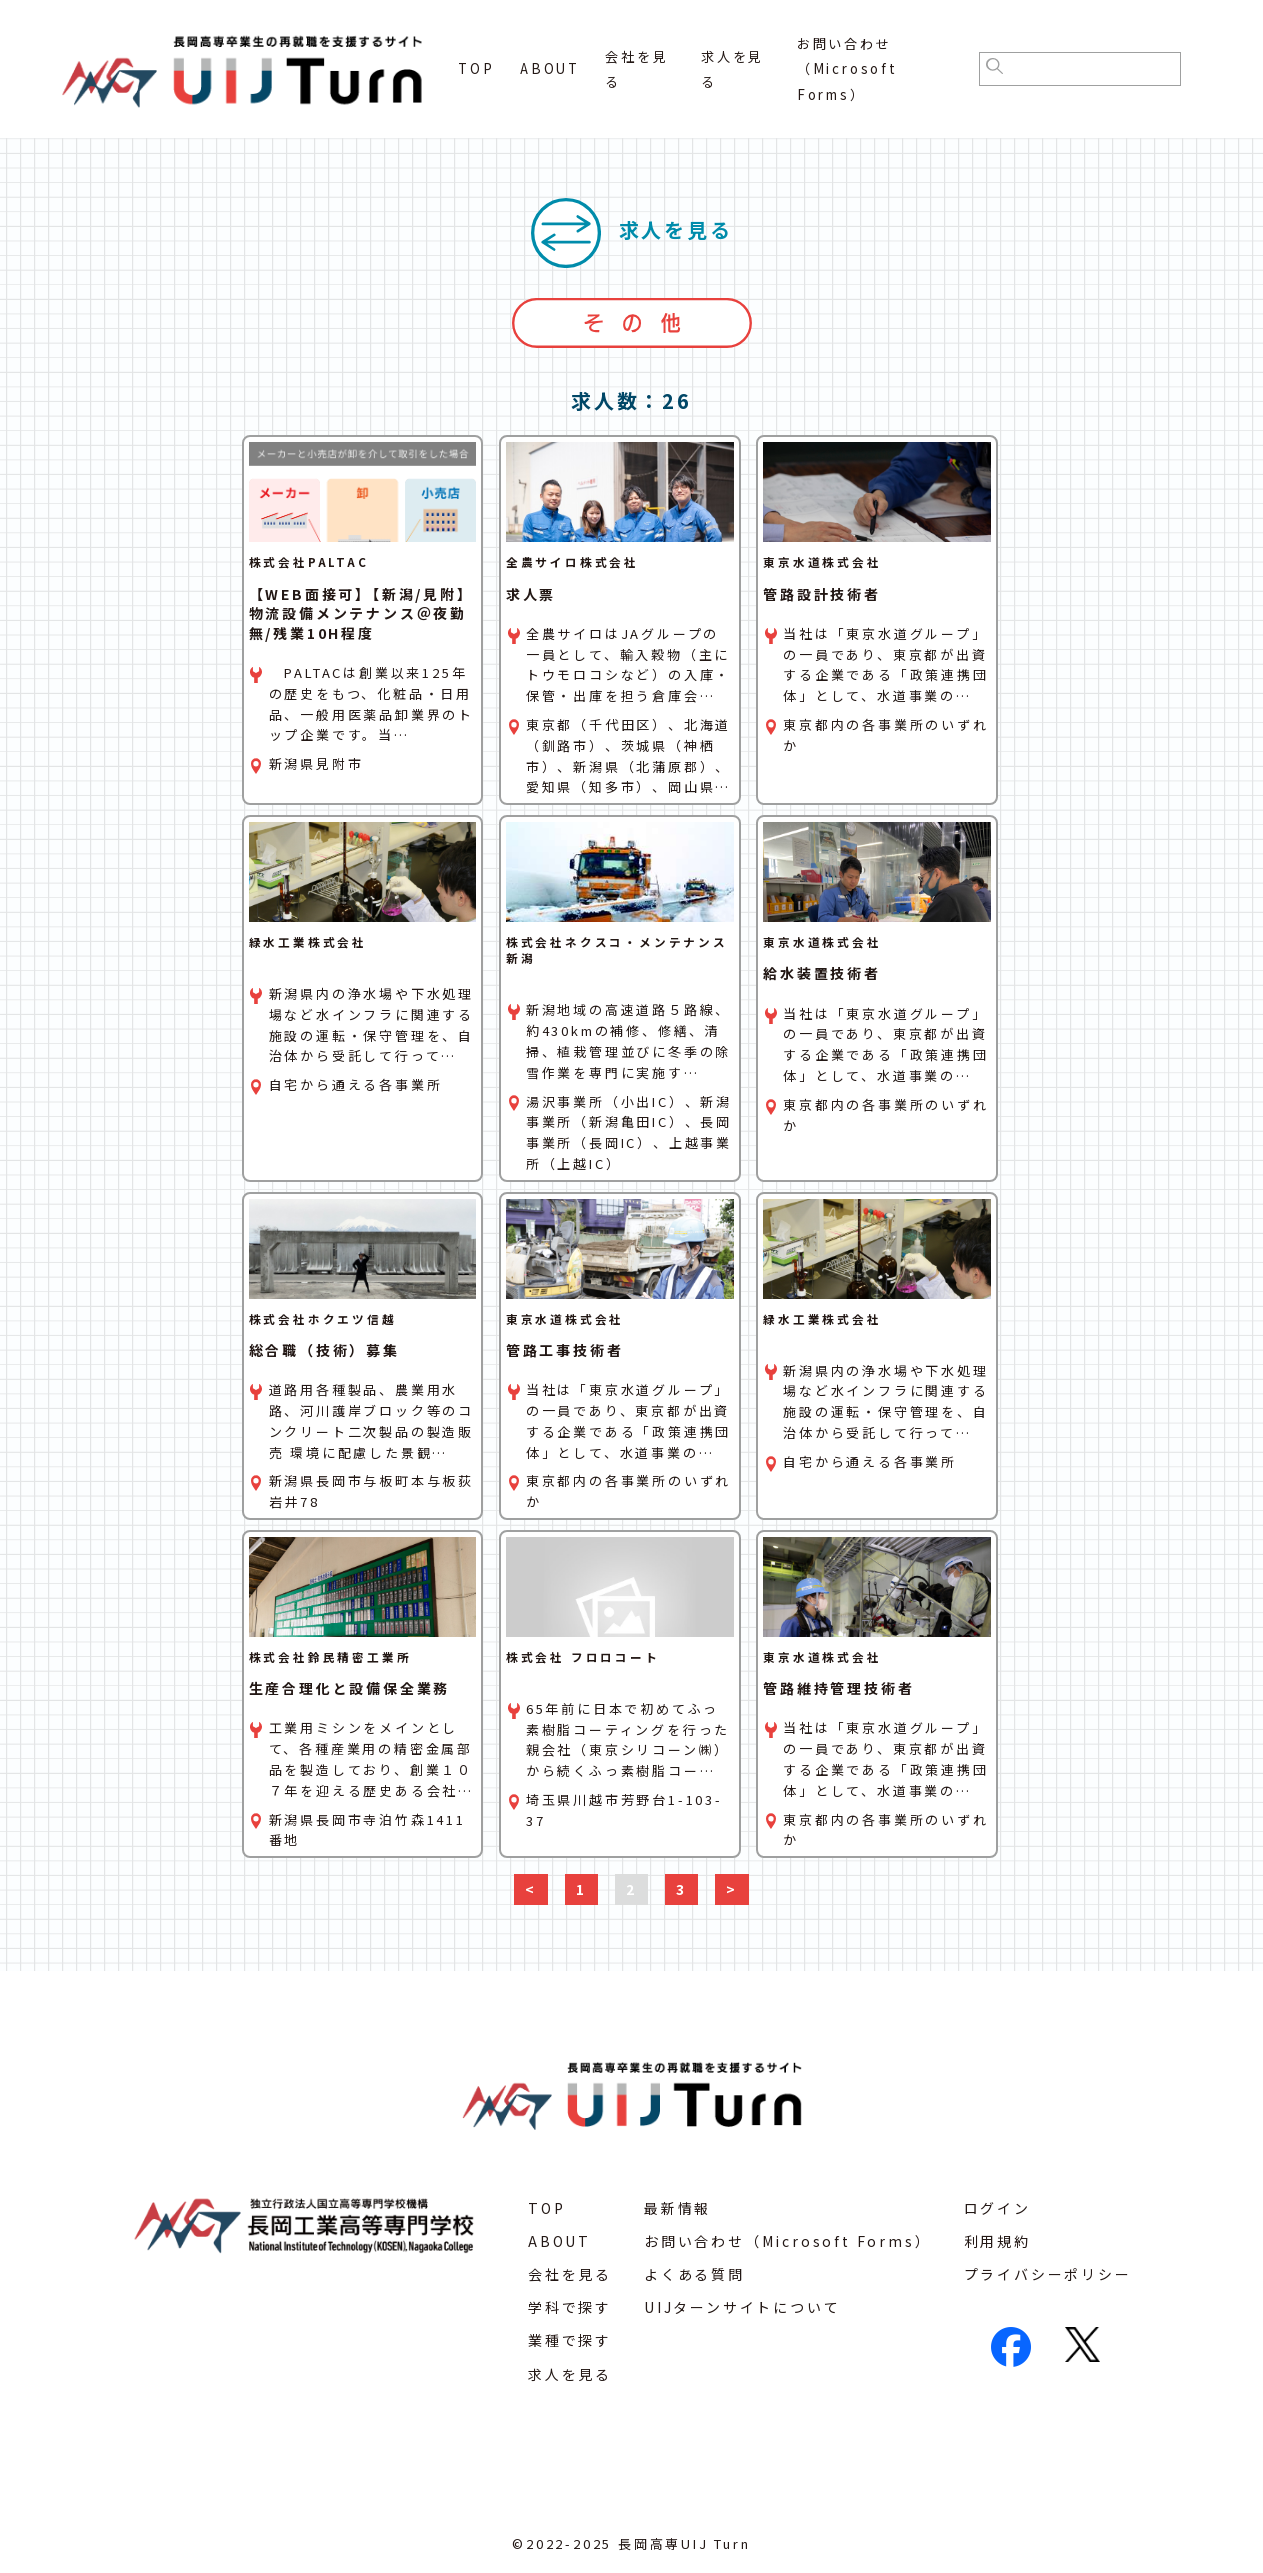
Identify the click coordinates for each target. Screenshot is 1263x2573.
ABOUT (550, 68)
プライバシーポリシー (1048, 2274)
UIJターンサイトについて (742, 2307)
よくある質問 (694, 2274)
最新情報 (677, 2208)
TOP (476, 68)
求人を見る (570, 2374)
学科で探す (570, 2307)
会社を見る (570, 2274)
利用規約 (997, 2241)
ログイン (997, 2208)
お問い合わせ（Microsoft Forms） (847, 68)
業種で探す (570, 2340)
